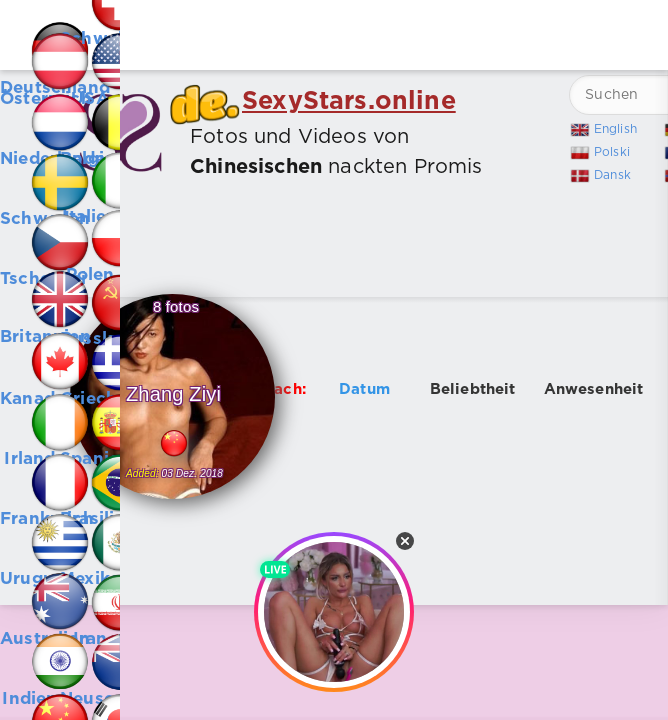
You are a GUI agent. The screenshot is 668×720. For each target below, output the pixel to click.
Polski (612, 152)
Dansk (612, 175)
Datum (364, 389)
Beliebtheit (473, 389)
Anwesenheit (594, 389)
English (615, 129)
